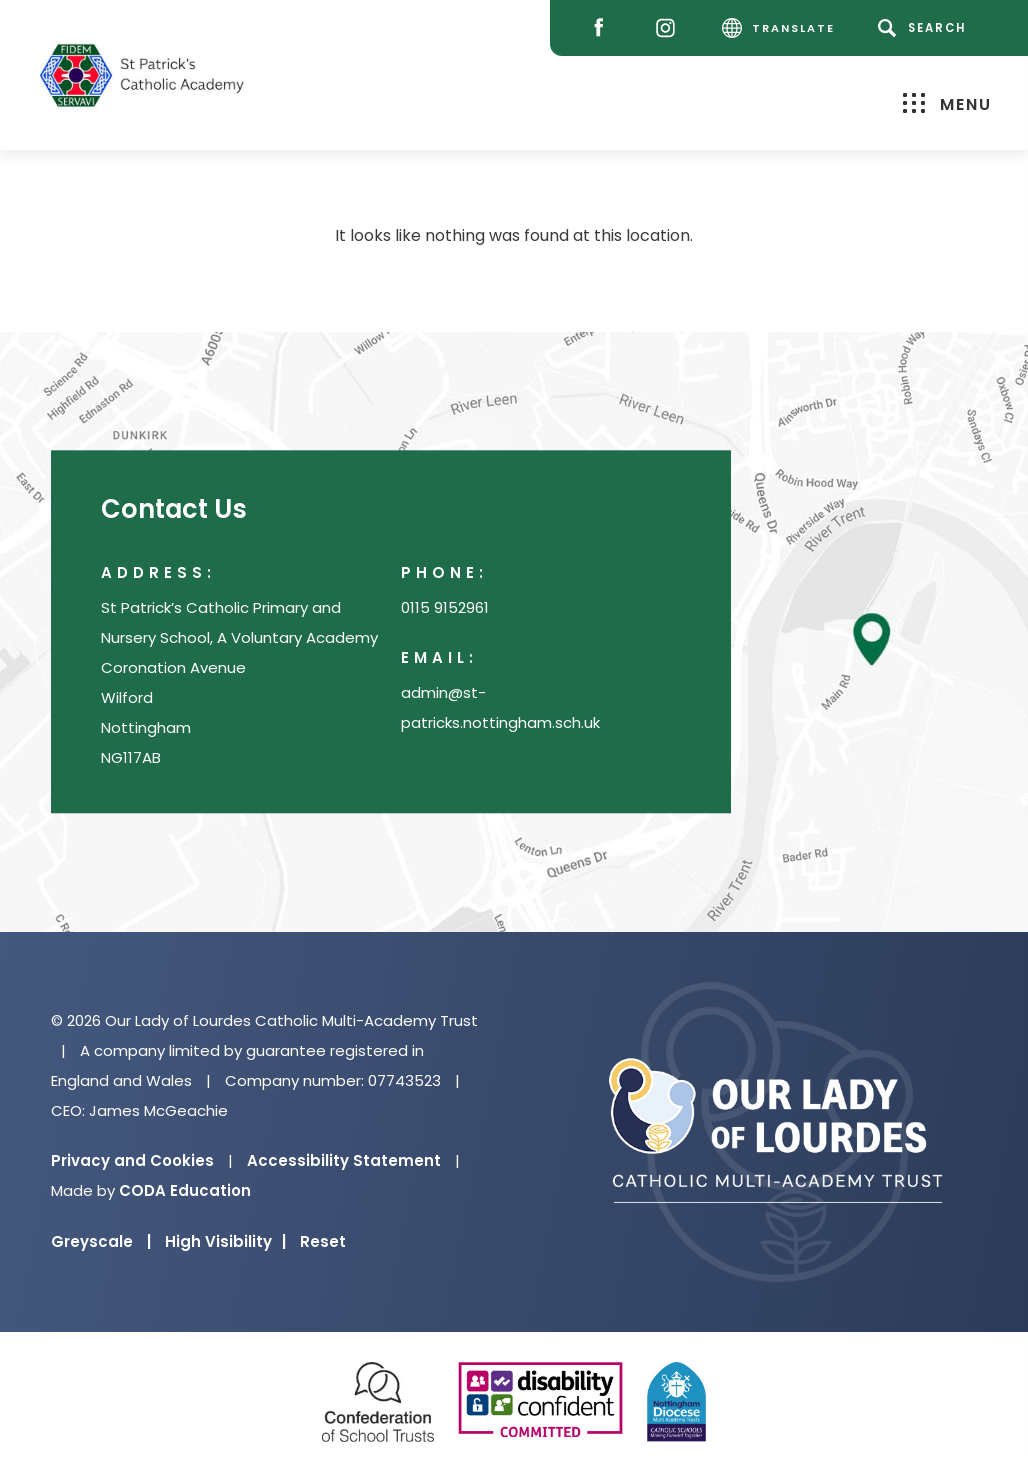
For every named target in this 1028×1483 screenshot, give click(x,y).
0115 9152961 (445, 608)
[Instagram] (670, 28)
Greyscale (101, 1241)
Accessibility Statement (344, 1160)
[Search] (925, 28)
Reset (323, 1241)
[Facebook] (603, 28)
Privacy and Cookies (132, 1160)
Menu (947, 103)
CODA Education (185, 1190)
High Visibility (225, 1241)
